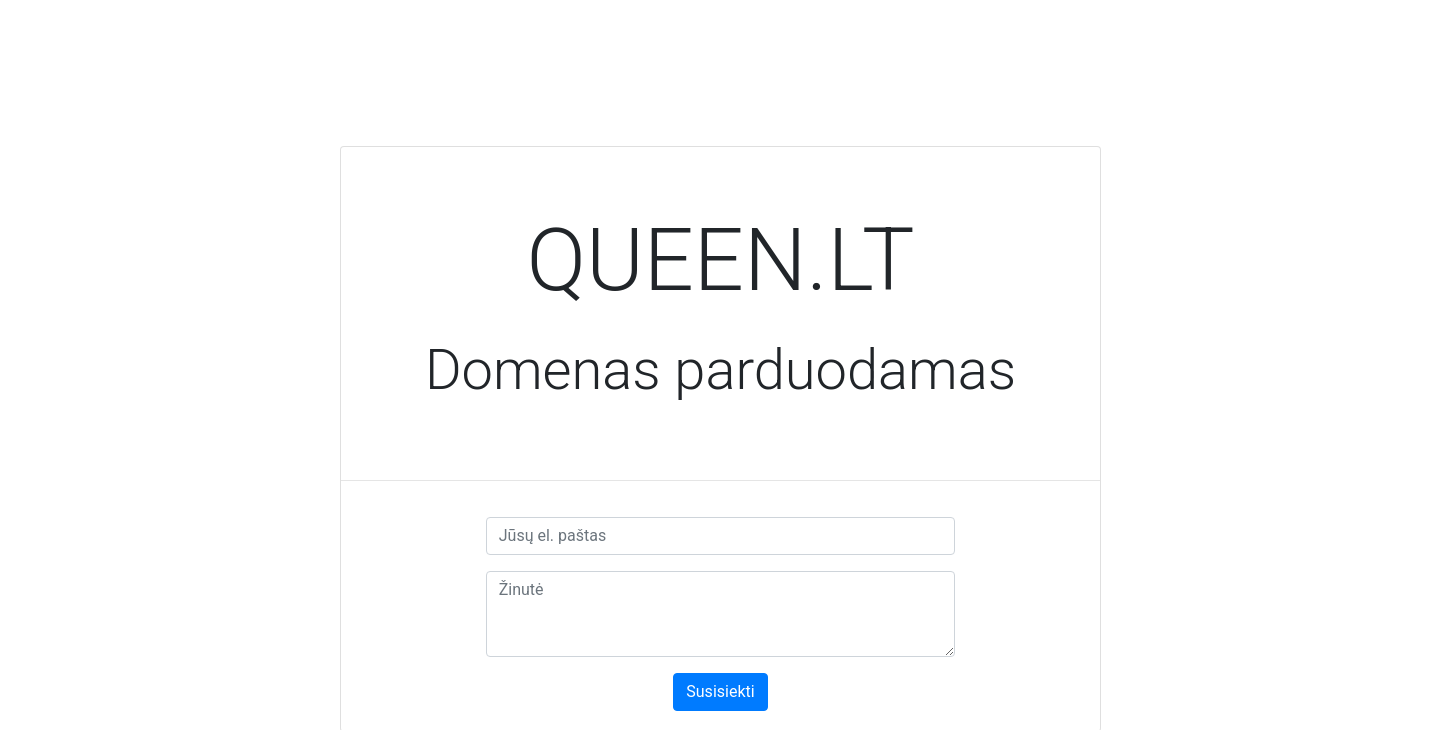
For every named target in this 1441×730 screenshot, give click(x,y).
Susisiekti (720, 691)
